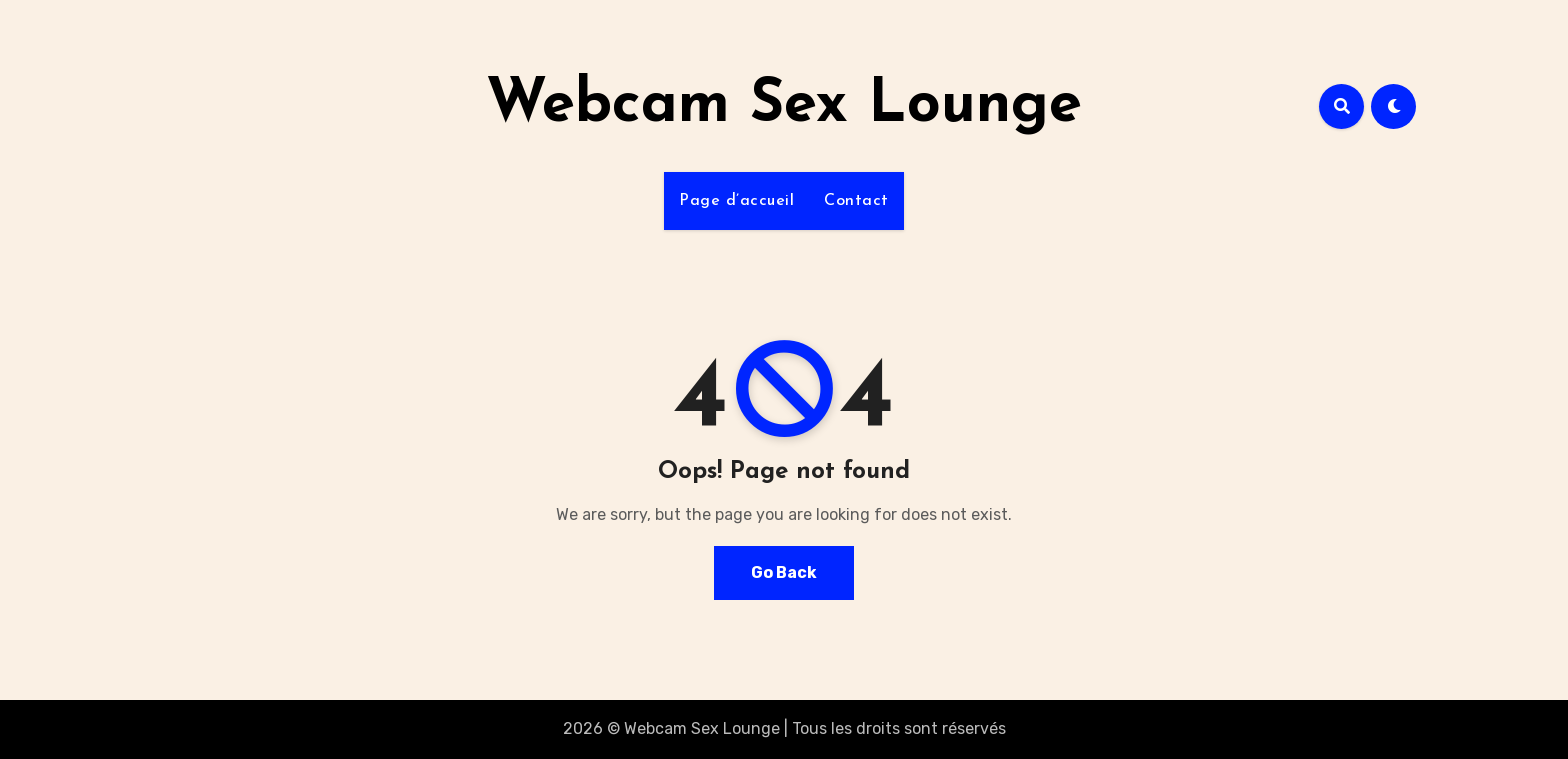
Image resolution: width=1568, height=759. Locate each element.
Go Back (784, 572)
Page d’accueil (736, 201)
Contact (856, 201)
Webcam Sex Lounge (784, 106)
